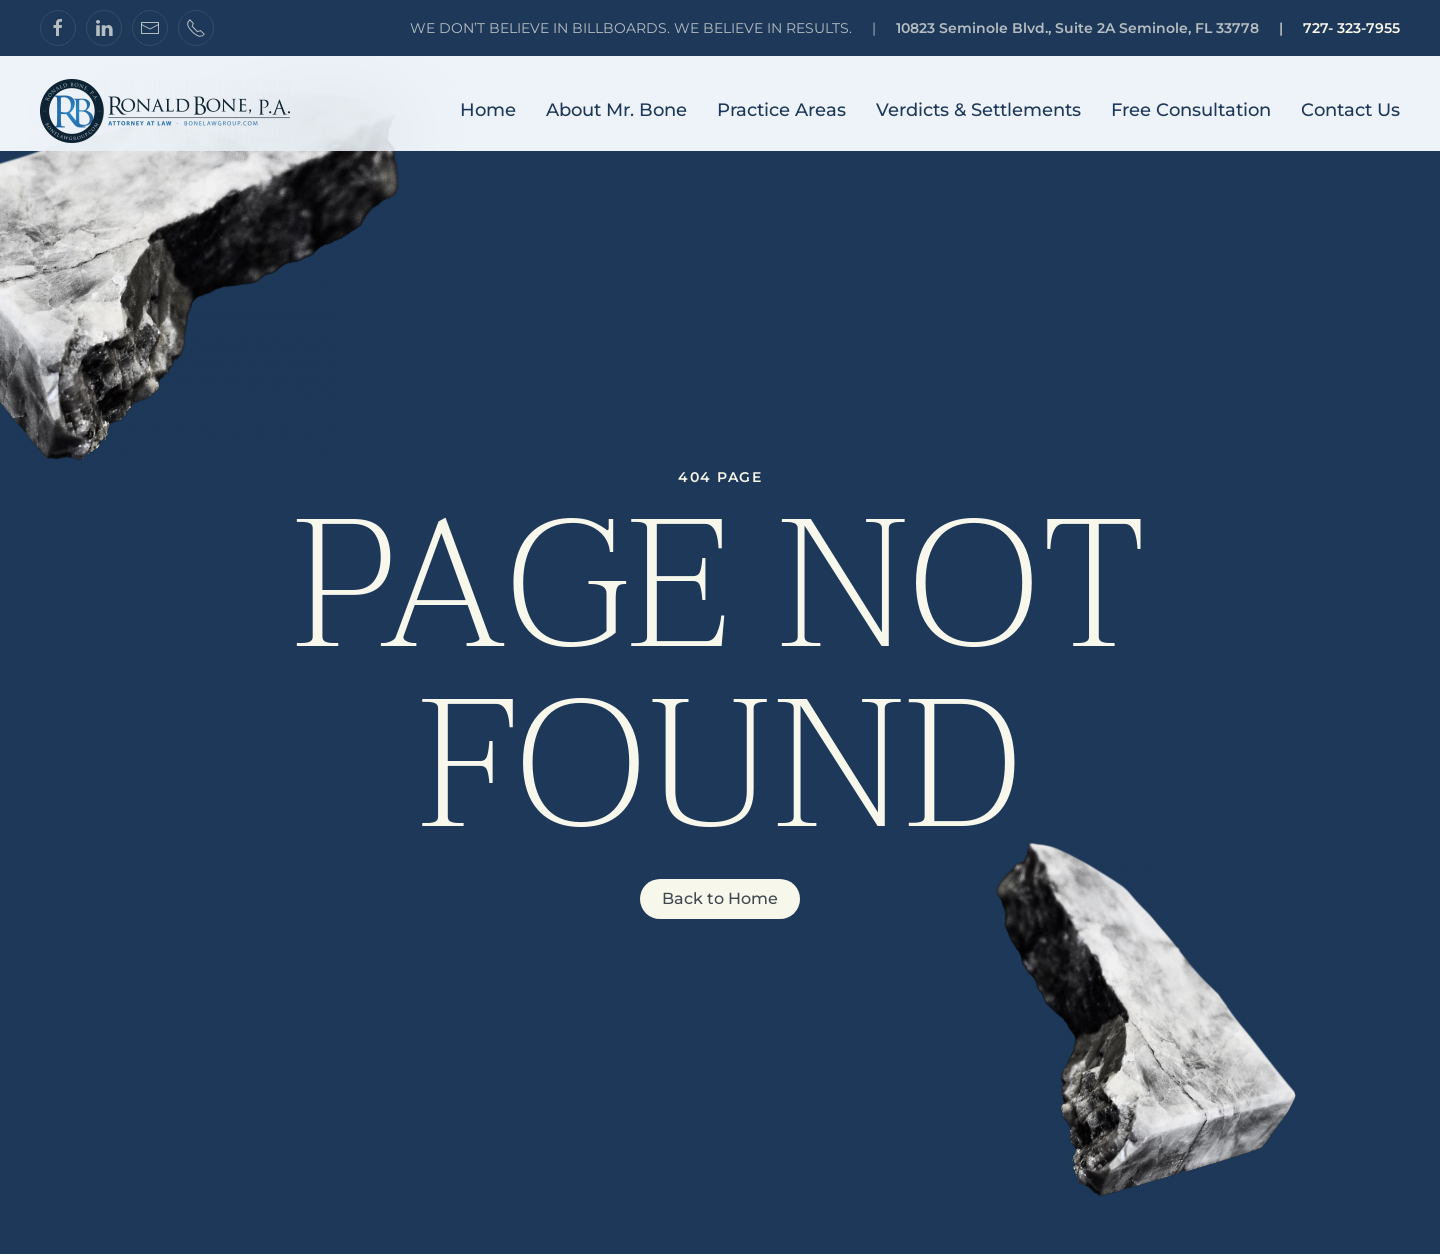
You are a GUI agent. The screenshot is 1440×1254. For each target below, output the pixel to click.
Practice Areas (781, 110)
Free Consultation (1191, 110)
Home (488, 110)
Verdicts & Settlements (978, 110)
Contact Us (1350, 110)
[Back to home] (165, 111)
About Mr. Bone (616, 110)
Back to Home (720, 898)
